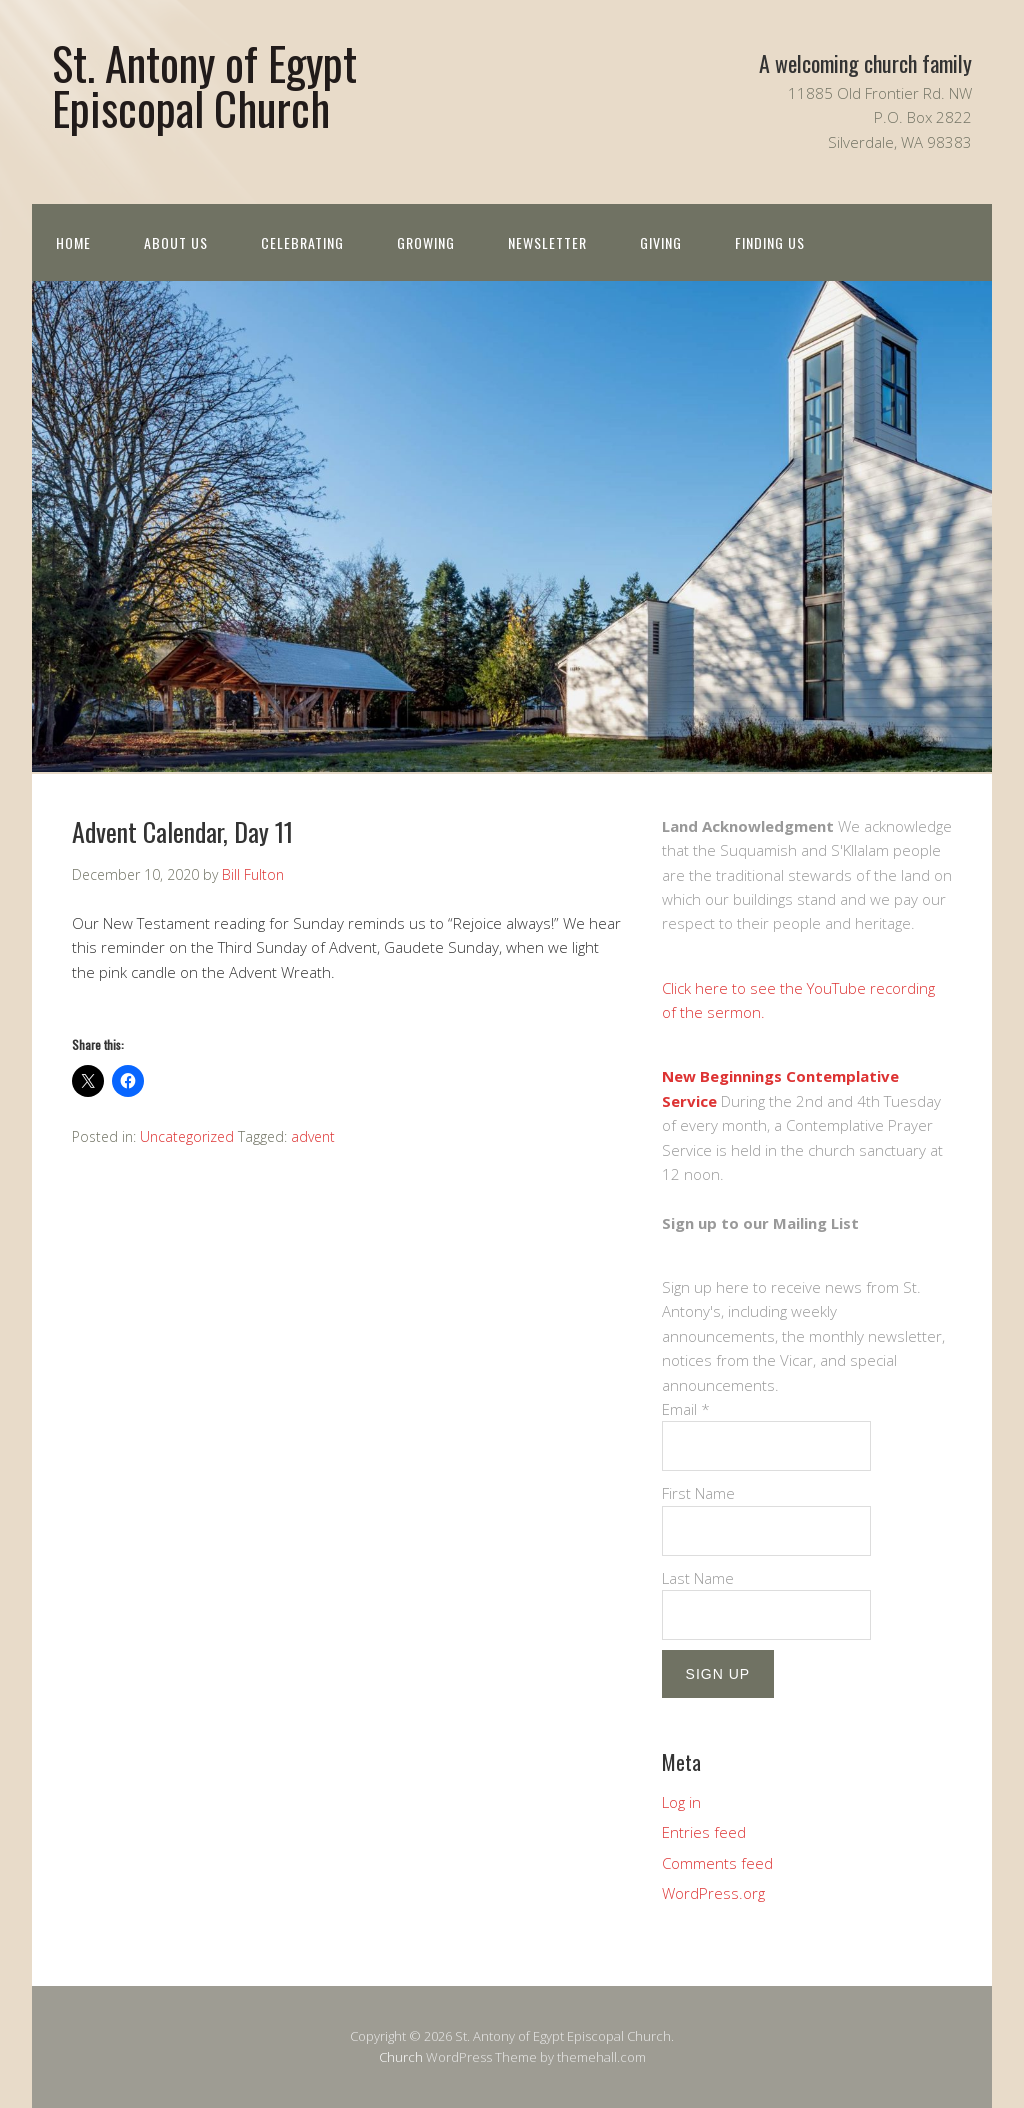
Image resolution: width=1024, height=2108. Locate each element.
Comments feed (717, 1863)
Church (401, 2057)
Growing (426, 242)
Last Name (698, 1578)
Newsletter (547, 242)
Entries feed (704, 1832)
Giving (661, 242)
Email (686, 1409)
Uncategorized (187, 1136)
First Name (698, 1493)
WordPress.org (713, 1893)
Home (73, 242)
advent (313, 1136)
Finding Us (770, 242)
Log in (681, 1802)
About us (176, 242)
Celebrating (302, 242)
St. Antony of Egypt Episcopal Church (204, 85)
